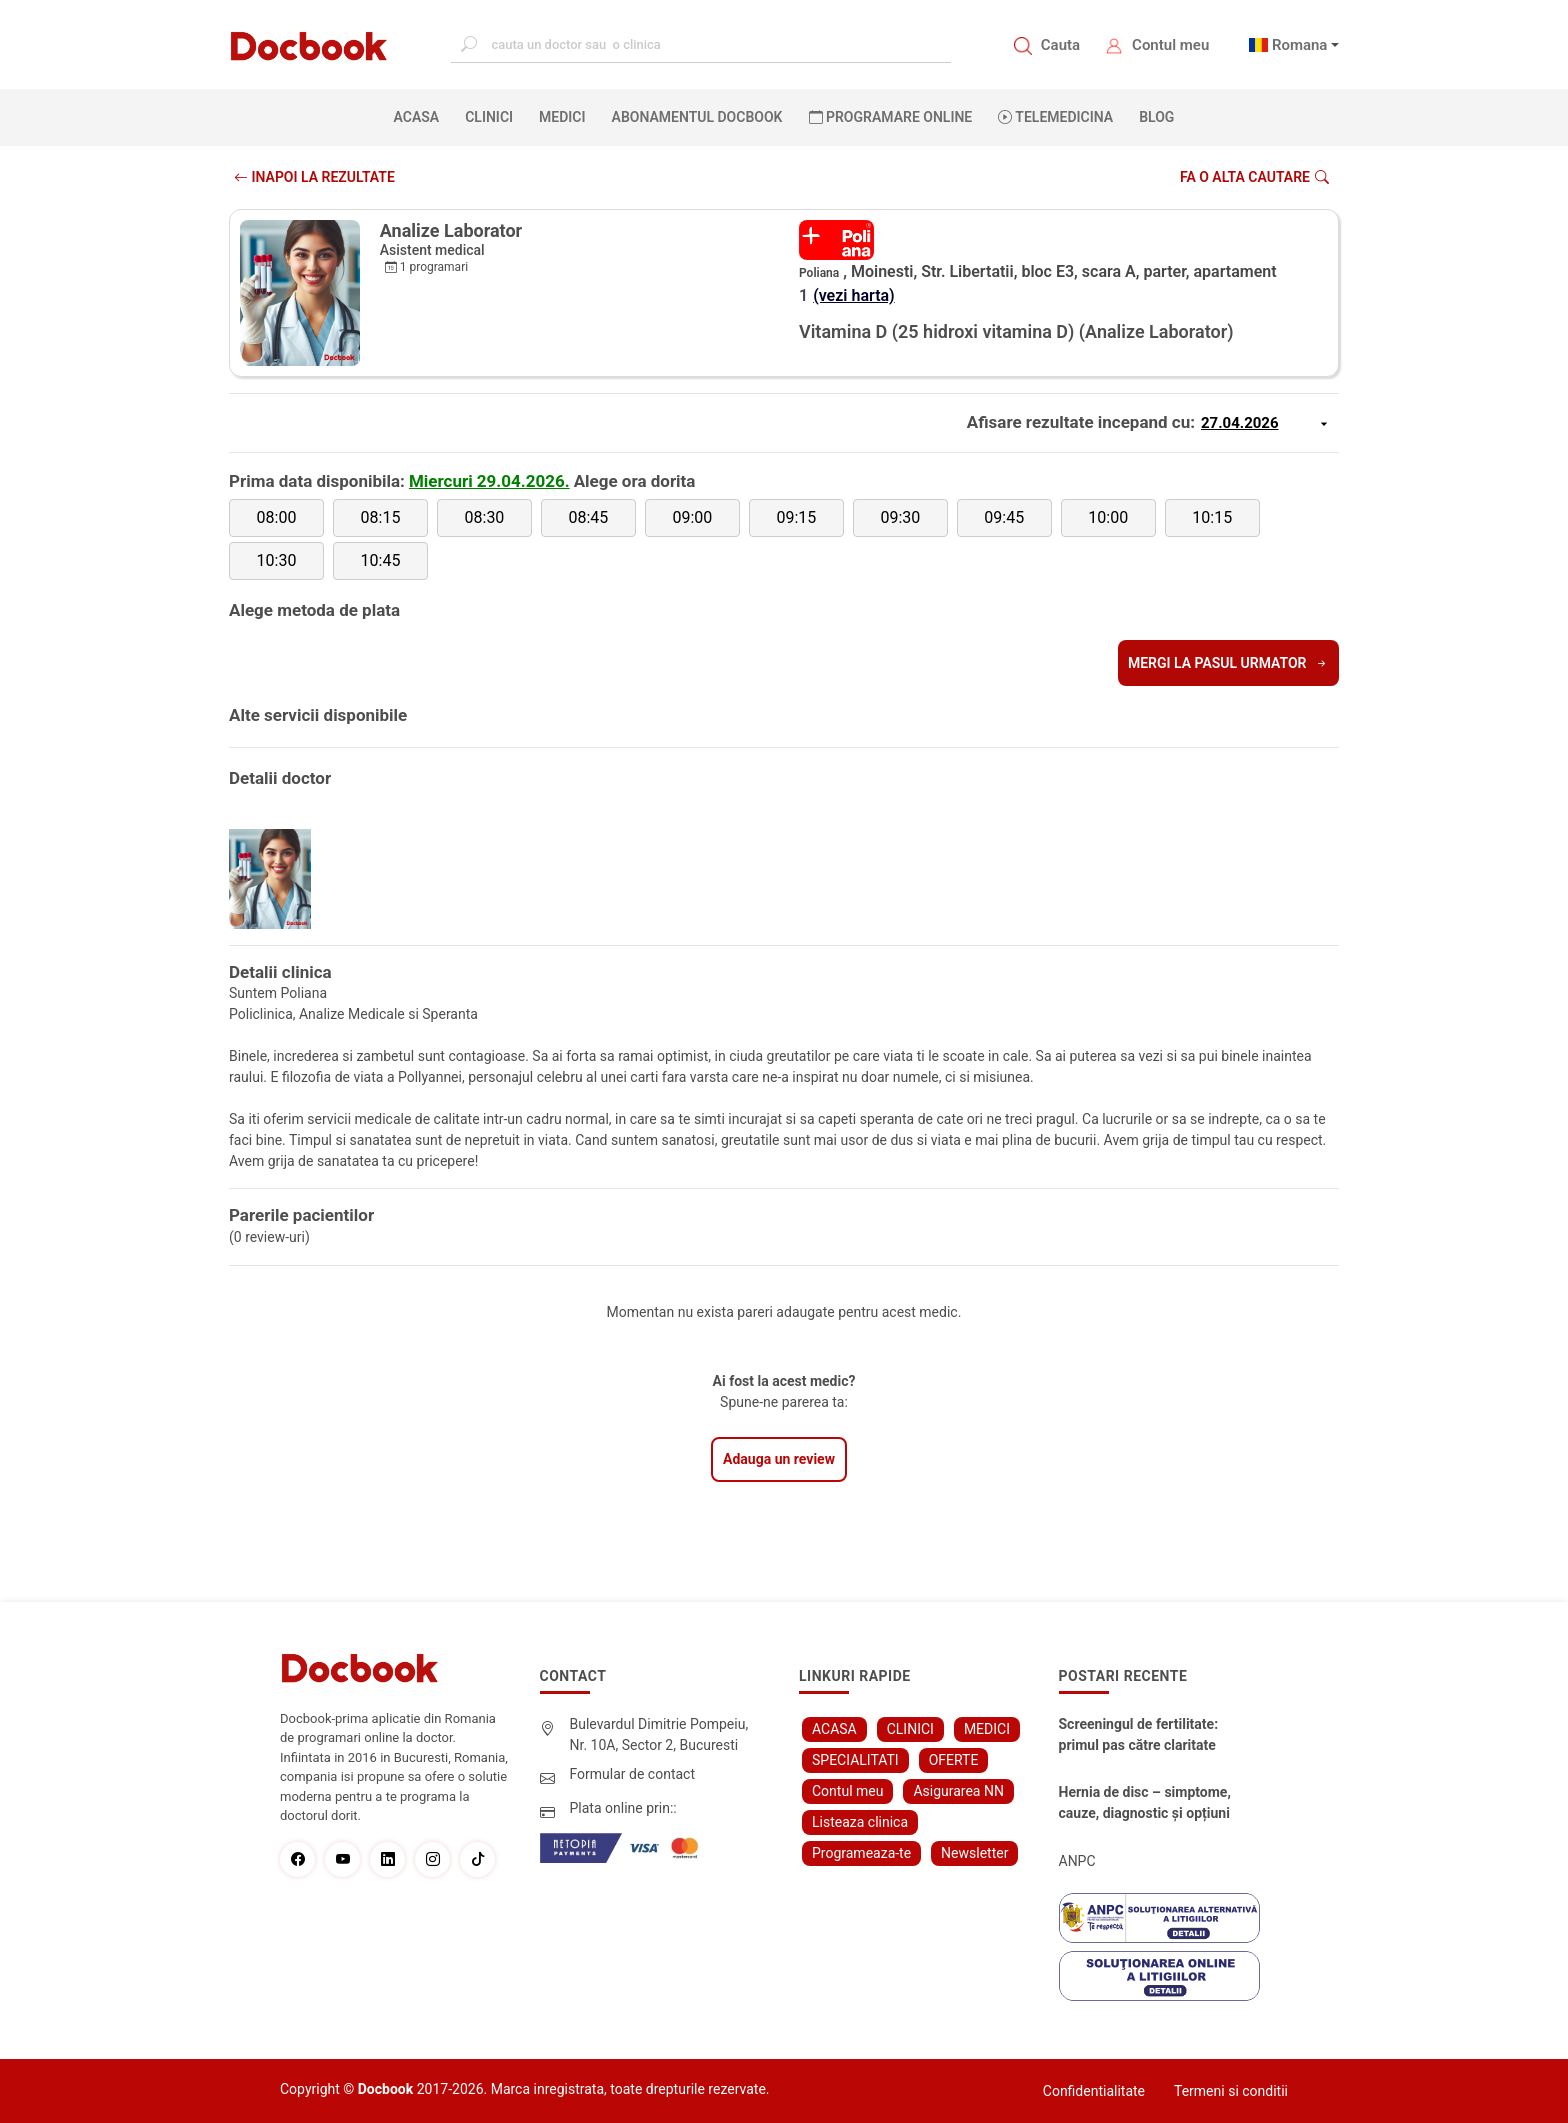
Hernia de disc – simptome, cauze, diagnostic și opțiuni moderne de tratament (1145, 1804)
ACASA (421, 116)
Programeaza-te (861, 1853)
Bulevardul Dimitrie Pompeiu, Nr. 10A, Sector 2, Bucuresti (659, 1734)
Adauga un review (779, 1459)
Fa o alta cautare (1254, 177)
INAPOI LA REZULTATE (314, 177)
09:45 (1004, 517)
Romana (1300, 45)
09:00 (692, 517)
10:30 (277, 560)
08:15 (381, 517)
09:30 (900, 517)
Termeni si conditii (1231, 2091)
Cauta (1060, 45)
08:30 (485, 517)
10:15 (1212, 517)
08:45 (588, 517)
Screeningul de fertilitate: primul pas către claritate (1139, 1734)
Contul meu (1170, 45)
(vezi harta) (854, 295)
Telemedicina (1055, 117)
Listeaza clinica (860, 1822)
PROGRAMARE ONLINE (891, 117)
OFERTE (954, 1760)
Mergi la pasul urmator (1228, 663)
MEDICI (562, 117)
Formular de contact (633, 1774)
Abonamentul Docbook (697, 117)
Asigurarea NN (958, 1791)
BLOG (1156, 117)
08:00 (277, 517)
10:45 (381, 560)
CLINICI (489, 117)
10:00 (1108, 517)
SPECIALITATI (855, 1760)
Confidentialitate (1094, 2091)
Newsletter (974, 1853)
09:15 (796, 517)
